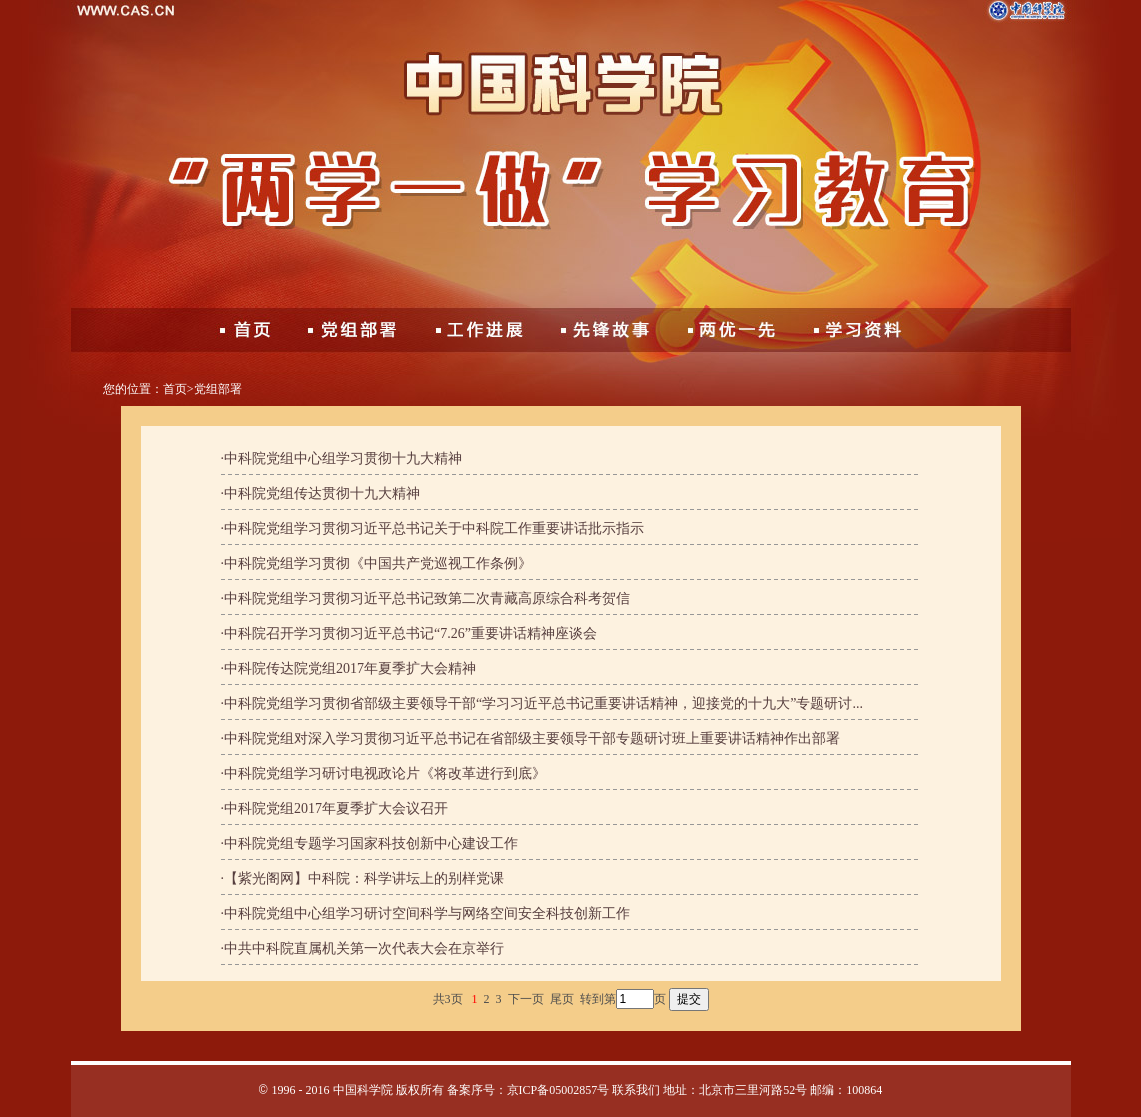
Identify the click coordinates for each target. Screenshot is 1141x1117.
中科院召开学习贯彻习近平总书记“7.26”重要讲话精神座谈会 (410, 633)
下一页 (526, 999)
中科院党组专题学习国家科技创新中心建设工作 (371, 843)
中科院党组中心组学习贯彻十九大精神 (343, 458)
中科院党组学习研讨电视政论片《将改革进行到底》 (385, 773)
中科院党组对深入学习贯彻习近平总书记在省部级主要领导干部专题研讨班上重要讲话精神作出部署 (532, 738)
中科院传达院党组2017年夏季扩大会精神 (350, 668)
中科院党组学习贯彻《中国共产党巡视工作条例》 (378, 563)
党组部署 (218, 389)
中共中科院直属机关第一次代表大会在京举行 (364, 948)
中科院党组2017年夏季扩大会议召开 (336, 808)
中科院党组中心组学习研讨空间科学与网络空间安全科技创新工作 (427, 913)
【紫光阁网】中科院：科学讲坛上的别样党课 (364, 878)
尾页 (562, 999)
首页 (175, 389)
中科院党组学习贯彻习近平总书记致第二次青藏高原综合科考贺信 (427, 598)
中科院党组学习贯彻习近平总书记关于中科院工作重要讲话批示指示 (434, 528)
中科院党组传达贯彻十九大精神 (322, 493)
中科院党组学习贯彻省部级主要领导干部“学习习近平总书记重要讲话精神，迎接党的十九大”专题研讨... (543, 703)
